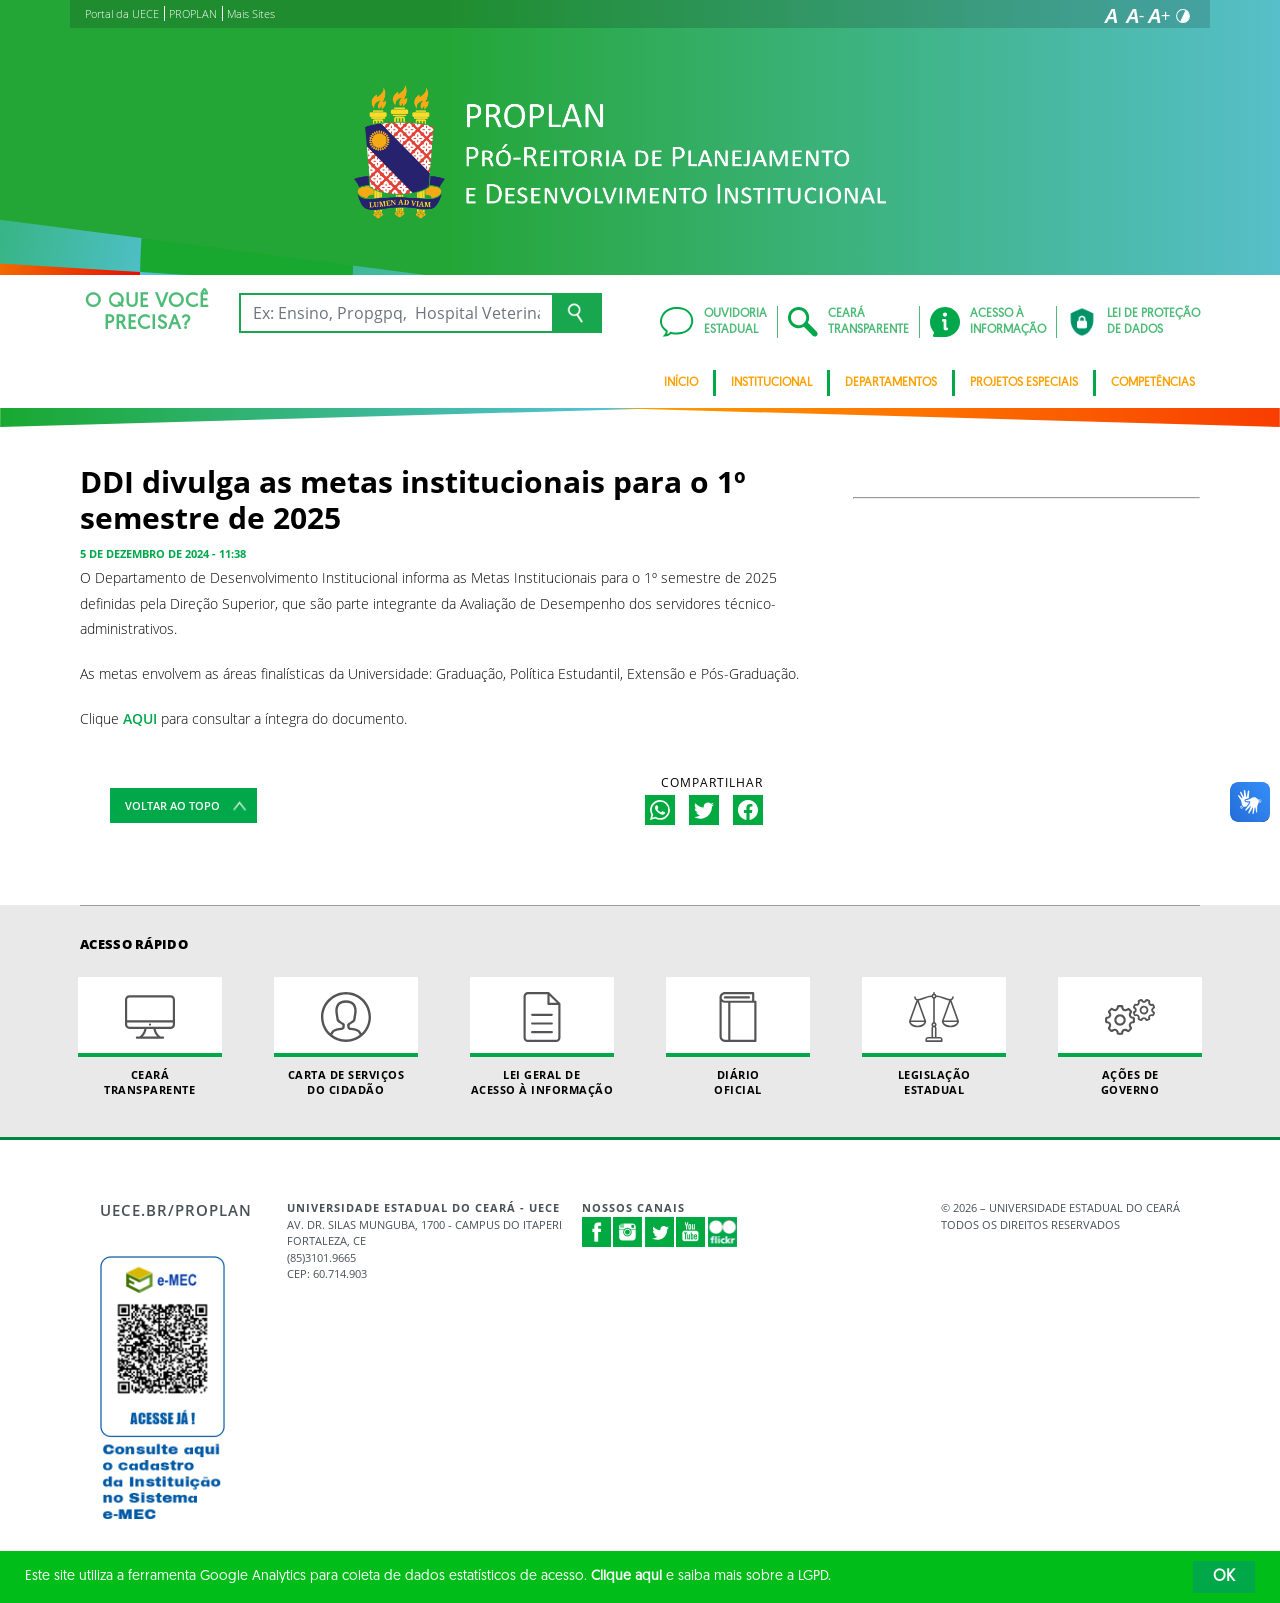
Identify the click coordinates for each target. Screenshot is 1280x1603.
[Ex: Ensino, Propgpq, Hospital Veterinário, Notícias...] (395, 313)
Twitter (660, 1232)
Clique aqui (626, 1576)
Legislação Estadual (934, 1037)
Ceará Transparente (150, 1037)
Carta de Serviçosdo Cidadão (346, 1037)
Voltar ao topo (172, 805)
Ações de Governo (1130, 1037)
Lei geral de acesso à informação (542, 1037)
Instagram (628, 1232)
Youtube (691, 1232)
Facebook (597, 1232)
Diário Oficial (738, 1037)
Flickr (723, 1232)
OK (1224, 1577)
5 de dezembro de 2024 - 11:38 (163, 553)
